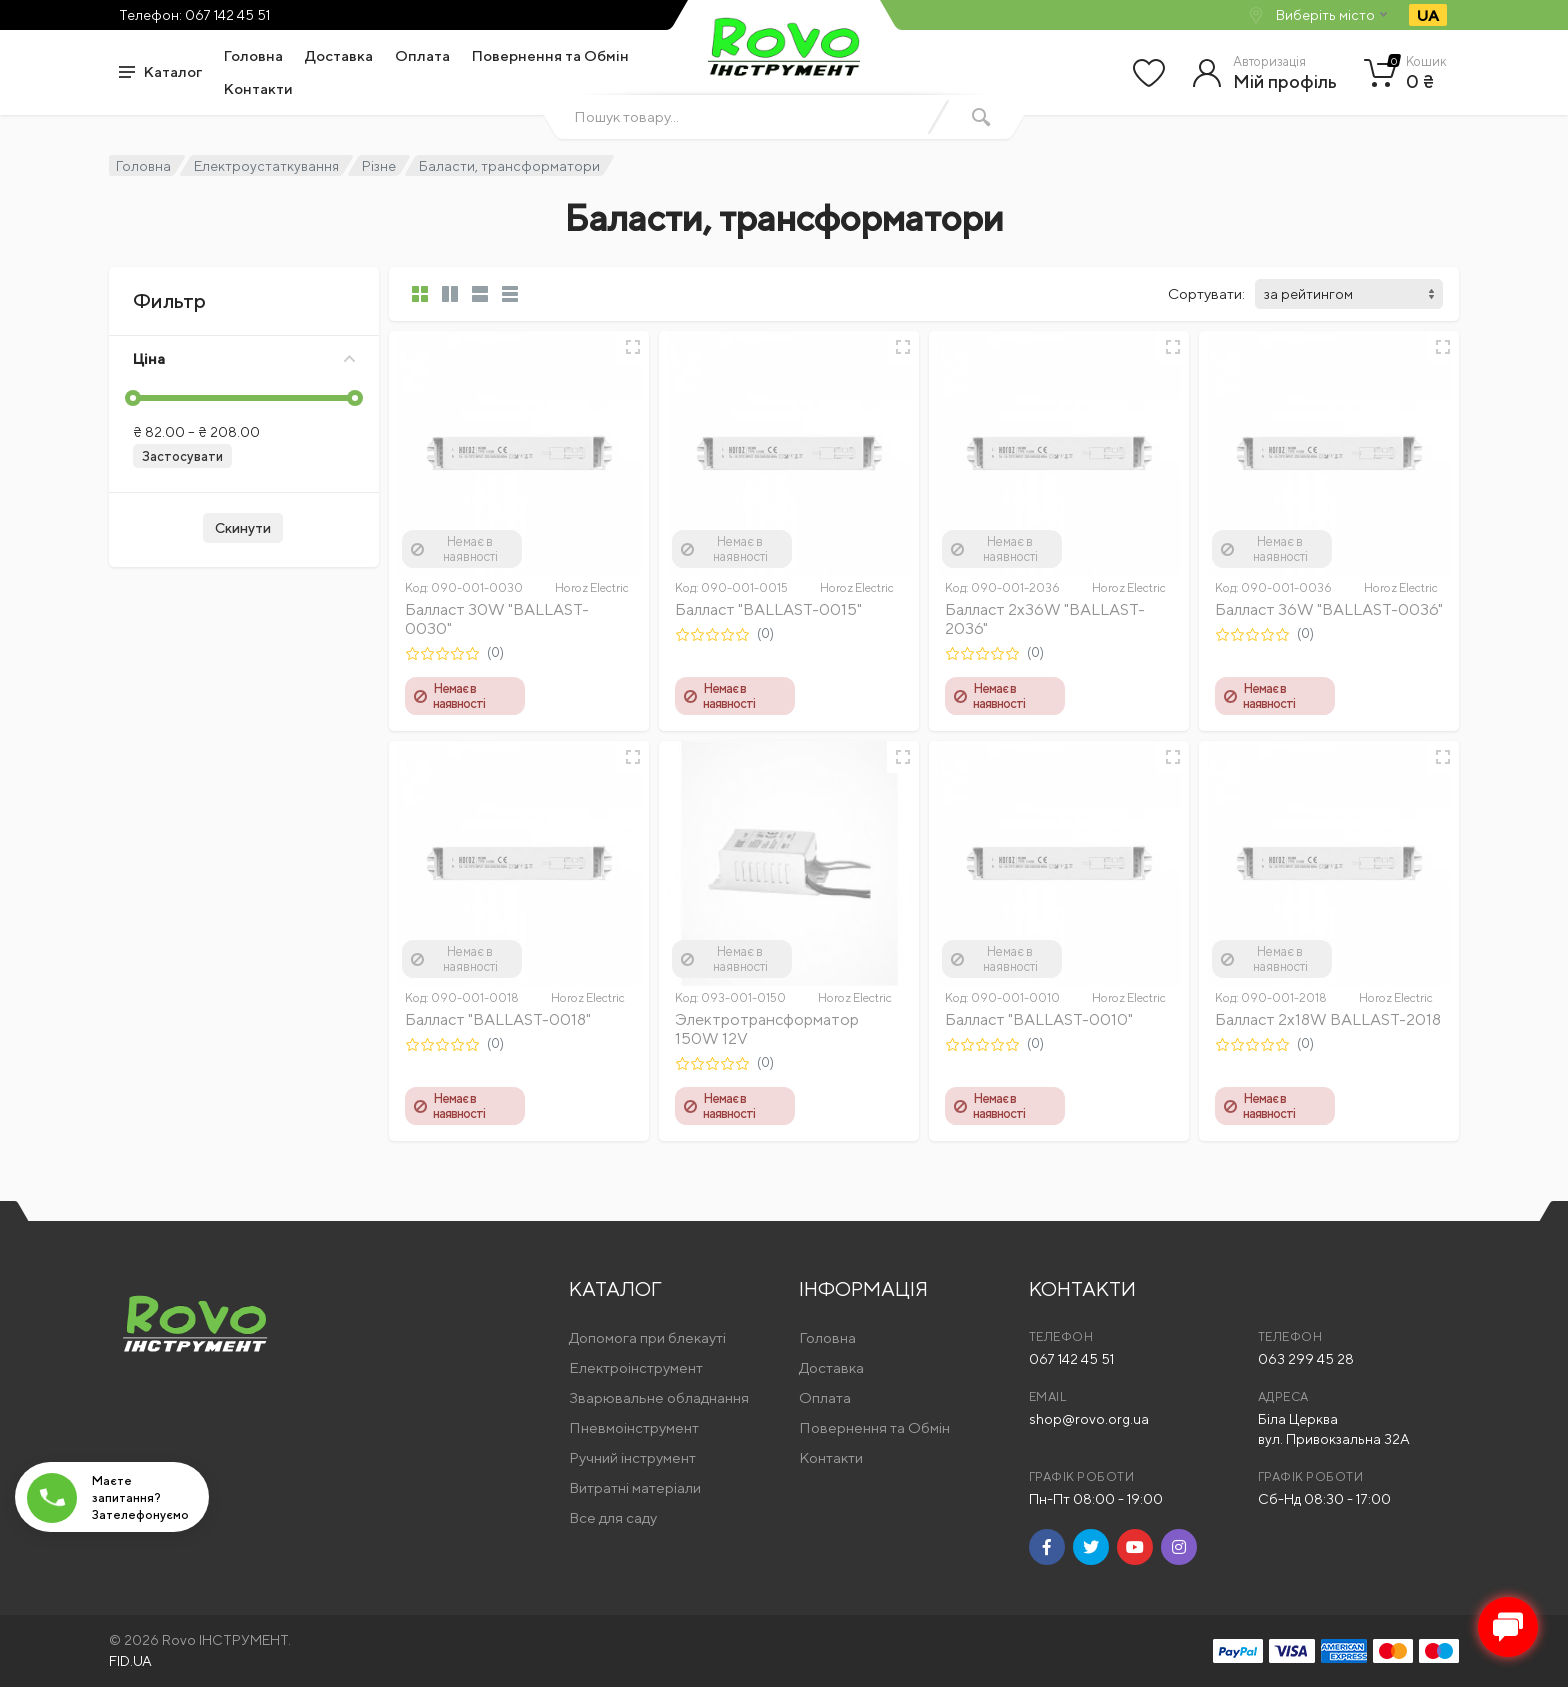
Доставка (339, 55)
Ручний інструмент (632, 1457)
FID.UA (130, 1661)
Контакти (258, 88)
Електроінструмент (636, 1367)
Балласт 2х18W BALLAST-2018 (1328, 1019)
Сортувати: (1206, 293)
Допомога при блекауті (647, 1337)
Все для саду (613, 1517)
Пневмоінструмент (634, 1427)
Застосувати (182, 456)
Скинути (243, 528)
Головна (253, 55)
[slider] (133, 398)
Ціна (244, 358)
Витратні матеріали (635, 1487)
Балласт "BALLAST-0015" (768, 609)
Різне (379, 166)
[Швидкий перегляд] (633, 347)
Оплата (422, 55)
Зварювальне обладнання (659, 1397)
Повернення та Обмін (550, 55)
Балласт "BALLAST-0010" (1039, 1019)
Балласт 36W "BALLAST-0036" (1329, 609)
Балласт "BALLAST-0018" (498, 1019)
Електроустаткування (266, 166)
